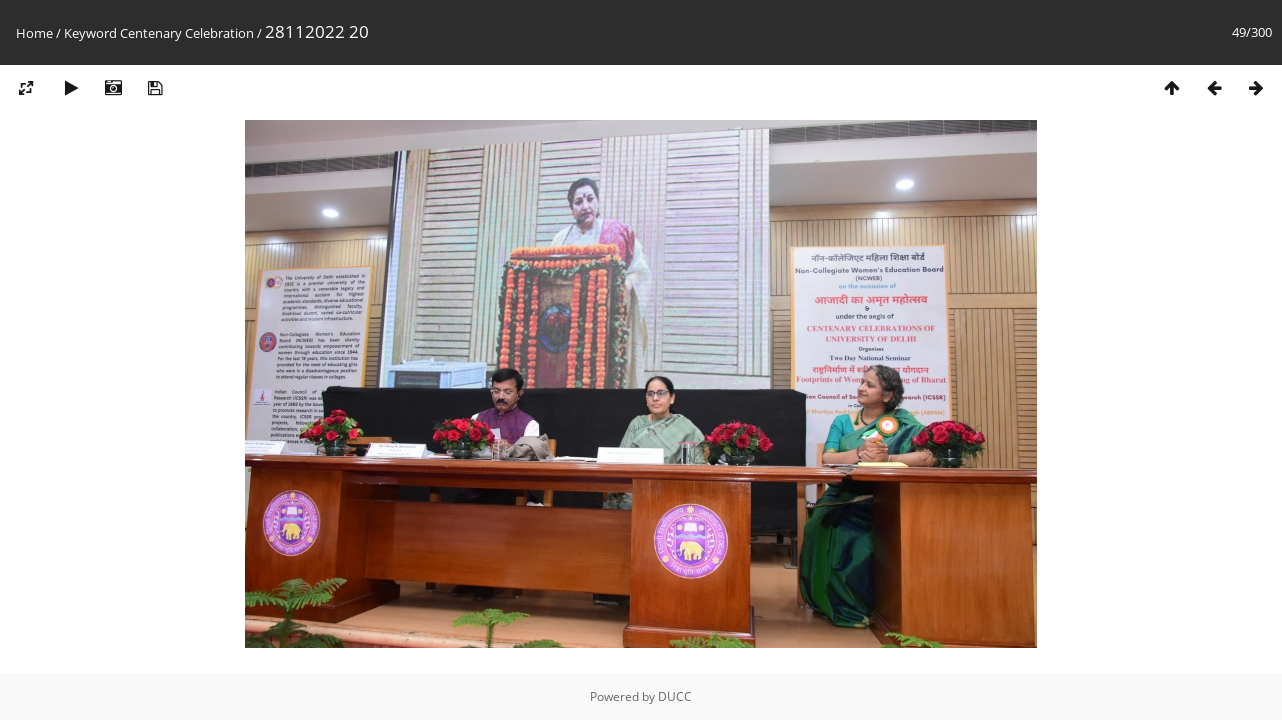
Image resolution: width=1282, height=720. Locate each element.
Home (34, 33)
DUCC (675, 696)
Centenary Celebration (187, 33)
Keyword (90, 33)
